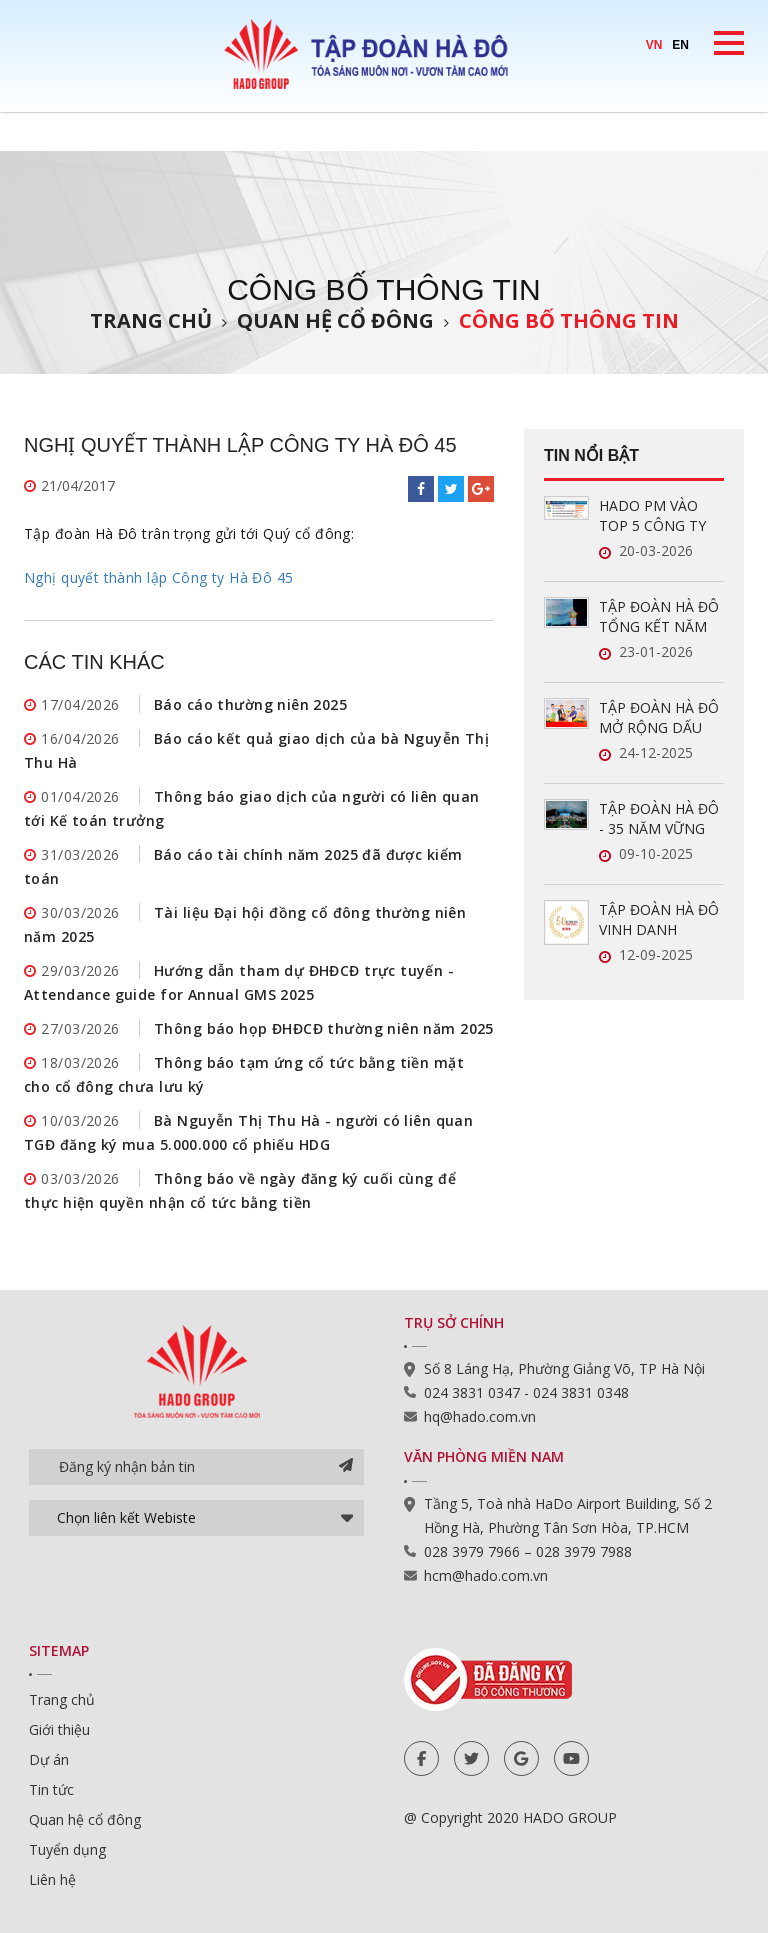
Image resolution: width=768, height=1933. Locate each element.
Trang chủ (151, 320)
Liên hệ (52, 1879)
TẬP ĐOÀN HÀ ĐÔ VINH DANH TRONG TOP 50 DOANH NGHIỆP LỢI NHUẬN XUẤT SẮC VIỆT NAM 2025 (659, 920)
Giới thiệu (59, 1729)
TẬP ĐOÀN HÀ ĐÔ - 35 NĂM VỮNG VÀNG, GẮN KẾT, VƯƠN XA (659, 819)
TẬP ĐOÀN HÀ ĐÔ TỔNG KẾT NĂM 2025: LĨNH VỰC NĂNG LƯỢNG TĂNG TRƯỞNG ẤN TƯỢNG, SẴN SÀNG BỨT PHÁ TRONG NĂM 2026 (660, 617)
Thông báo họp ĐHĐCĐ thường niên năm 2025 (324, 1028)
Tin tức (51, 1789)
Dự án (49, 1759)
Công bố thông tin (569, 320)
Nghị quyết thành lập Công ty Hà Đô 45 (159, 577)
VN (654, 45)
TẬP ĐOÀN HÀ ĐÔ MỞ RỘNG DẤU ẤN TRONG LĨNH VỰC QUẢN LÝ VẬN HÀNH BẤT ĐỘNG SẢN (661, 718)
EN (680, 45)
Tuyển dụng (67, 1849)
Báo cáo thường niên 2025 (250, 704)
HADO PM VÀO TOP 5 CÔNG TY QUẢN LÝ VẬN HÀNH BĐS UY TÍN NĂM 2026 (660, 516)
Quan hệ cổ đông (335, 320)
